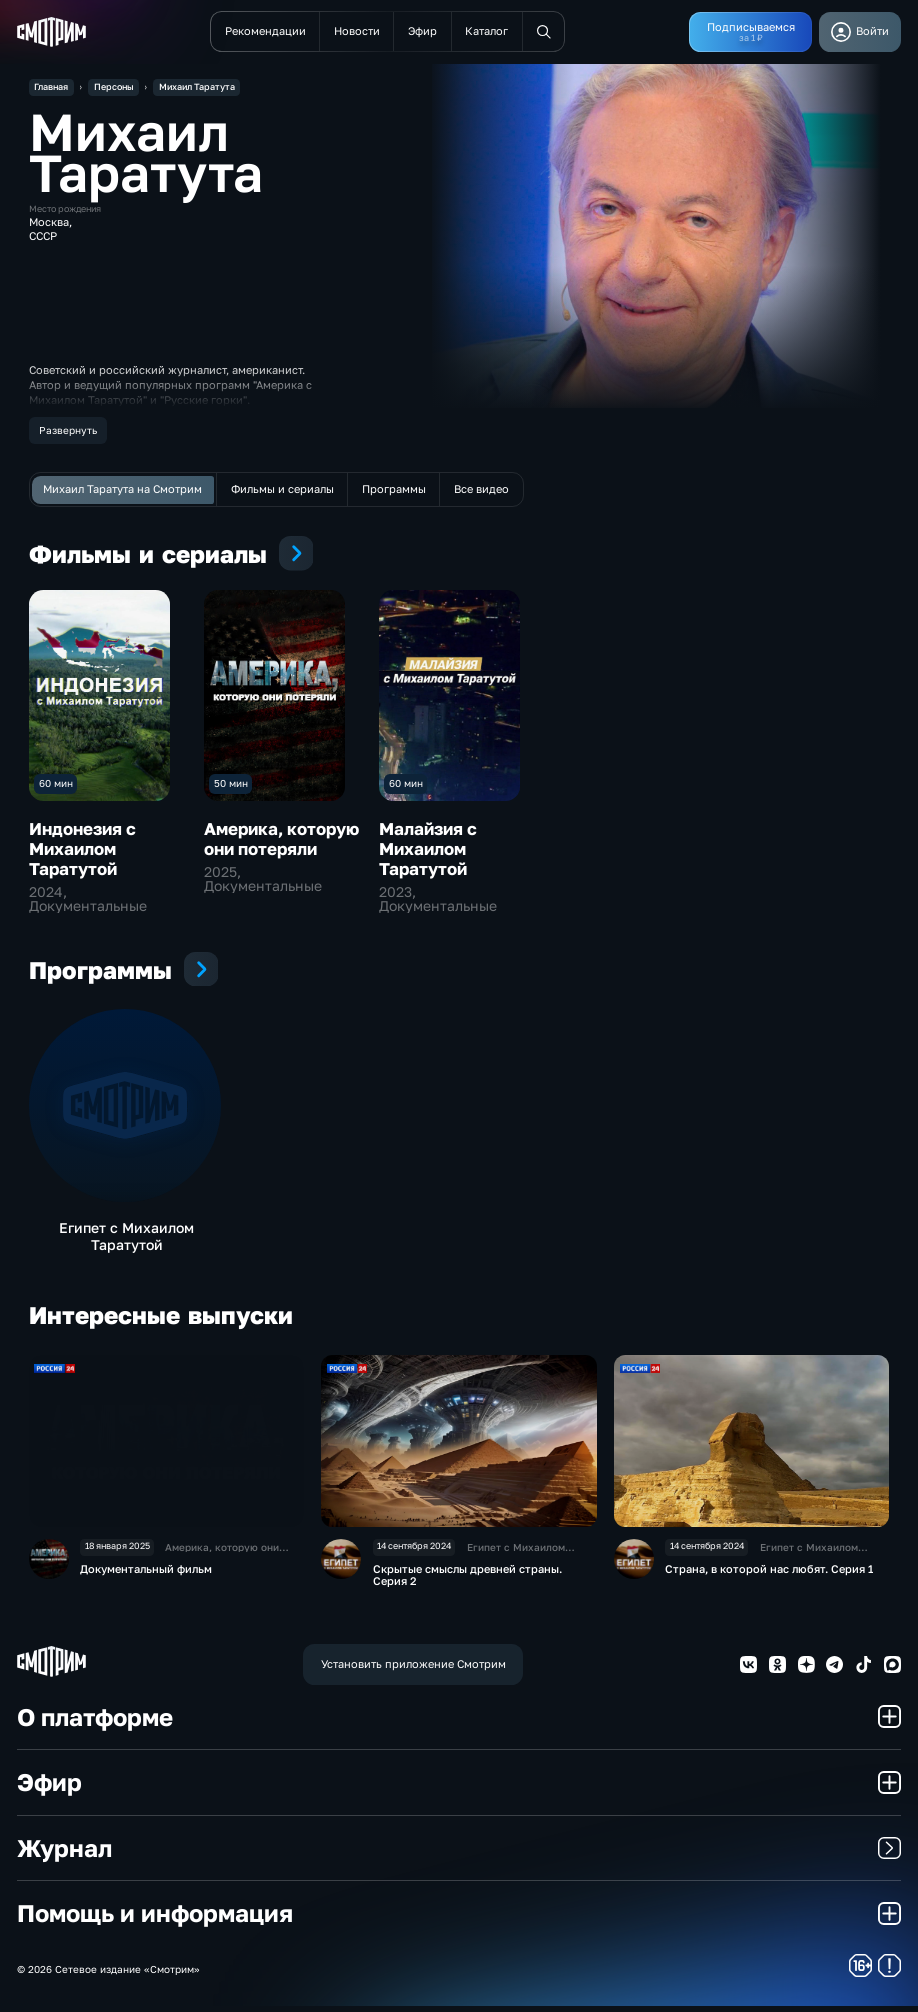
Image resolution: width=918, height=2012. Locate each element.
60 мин (56, 783)
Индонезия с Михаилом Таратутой (82, 848)
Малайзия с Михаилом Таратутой (428, 848)
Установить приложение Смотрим (413, 1670)
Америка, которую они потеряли (281, 838)
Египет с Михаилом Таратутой (126, 1239)
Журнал (459, 1853)
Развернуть (68, 430)
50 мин (231, 783)
